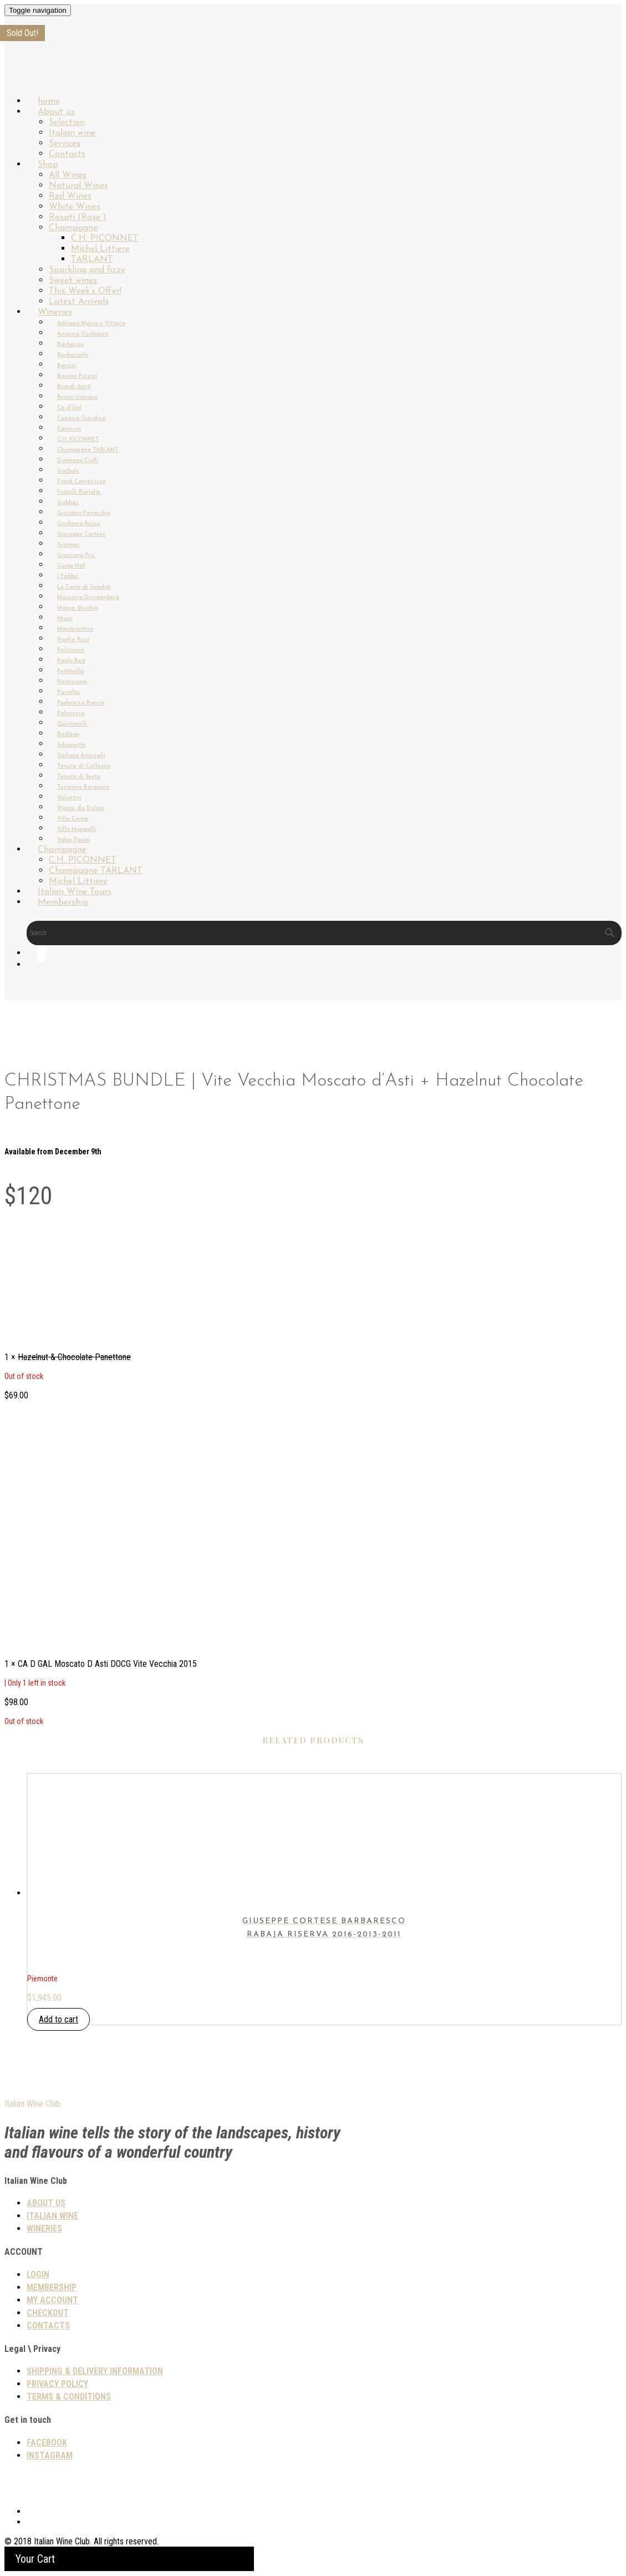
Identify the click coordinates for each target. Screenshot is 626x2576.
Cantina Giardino (81, 418)
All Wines (67, 175)
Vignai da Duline (80, 808)
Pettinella (70, 671)
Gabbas (68, 503)
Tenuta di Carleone (83, 766)
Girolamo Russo (78, 524)
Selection (67, 122)
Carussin (69, 429)
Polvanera (71, 714)
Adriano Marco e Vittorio (91, 324)
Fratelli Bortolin (78, 492)
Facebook (47, 2442)
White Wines (74, 206)
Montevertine (75, 629)
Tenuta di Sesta (78, 777)
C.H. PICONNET (105, 238)
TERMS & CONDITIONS (69, 2396)
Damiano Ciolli (77, 461)
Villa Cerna (72, 819)
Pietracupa (72, 682)
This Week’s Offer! (85, 291)
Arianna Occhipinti (83, 334)
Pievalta (68, 692)
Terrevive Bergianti (83, 787)
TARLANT (92, 259)
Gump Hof (71, 566)
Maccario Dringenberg (88, 598)
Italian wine (72, 133)
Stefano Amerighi (81, 756)
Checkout (48, 2313)
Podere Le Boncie (81, 703)
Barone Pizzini (77, 376)
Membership (63, 902)
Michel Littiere (100, 249)
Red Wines (70, 196)
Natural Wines (78, 185)
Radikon (68, 735)
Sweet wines (73, 280)
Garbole (68, 471)
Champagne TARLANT (88, 450)
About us (56, 112)
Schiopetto (71, 745)
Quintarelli (72, 724)
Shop (48, 164)
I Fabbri (67, 577)
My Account (52, 2300)
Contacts (48, 2325)
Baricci (66, 366)
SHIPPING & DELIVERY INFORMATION (95, 2371)
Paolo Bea (71, 661)
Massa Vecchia (77, 608)
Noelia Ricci (73, 640)
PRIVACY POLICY (57, 2384)
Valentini (69, 798)
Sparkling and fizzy (87, 270)
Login (38, 2274)
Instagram (50, 2455)
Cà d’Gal (69, 408)
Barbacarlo (72, 355)
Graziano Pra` (76, 555)
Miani (65, 619)
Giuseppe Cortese (81, 534)
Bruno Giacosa (77, 397)
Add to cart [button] (58, 2019)
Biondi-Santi (74, 387)
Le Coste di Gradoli (84, 587)
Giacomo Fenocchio (83, 513)
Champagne (73, 228)
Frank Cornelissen (81, 482)
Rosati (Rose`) (77, 217)
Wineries (55, 312)
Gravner (68, 545)
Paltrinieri (70, 650)
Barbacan (70, 345)
